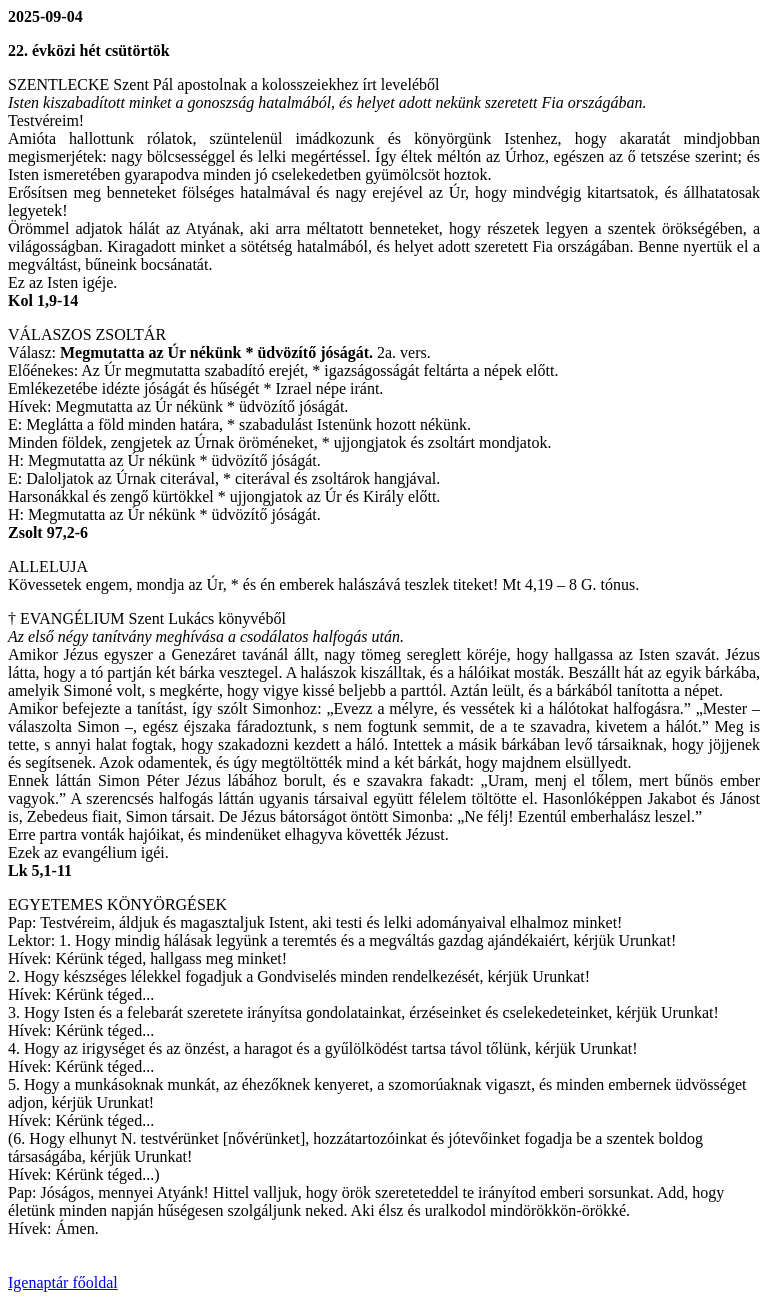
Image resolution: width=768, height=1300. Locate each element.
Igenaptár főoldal (63, 1282)
